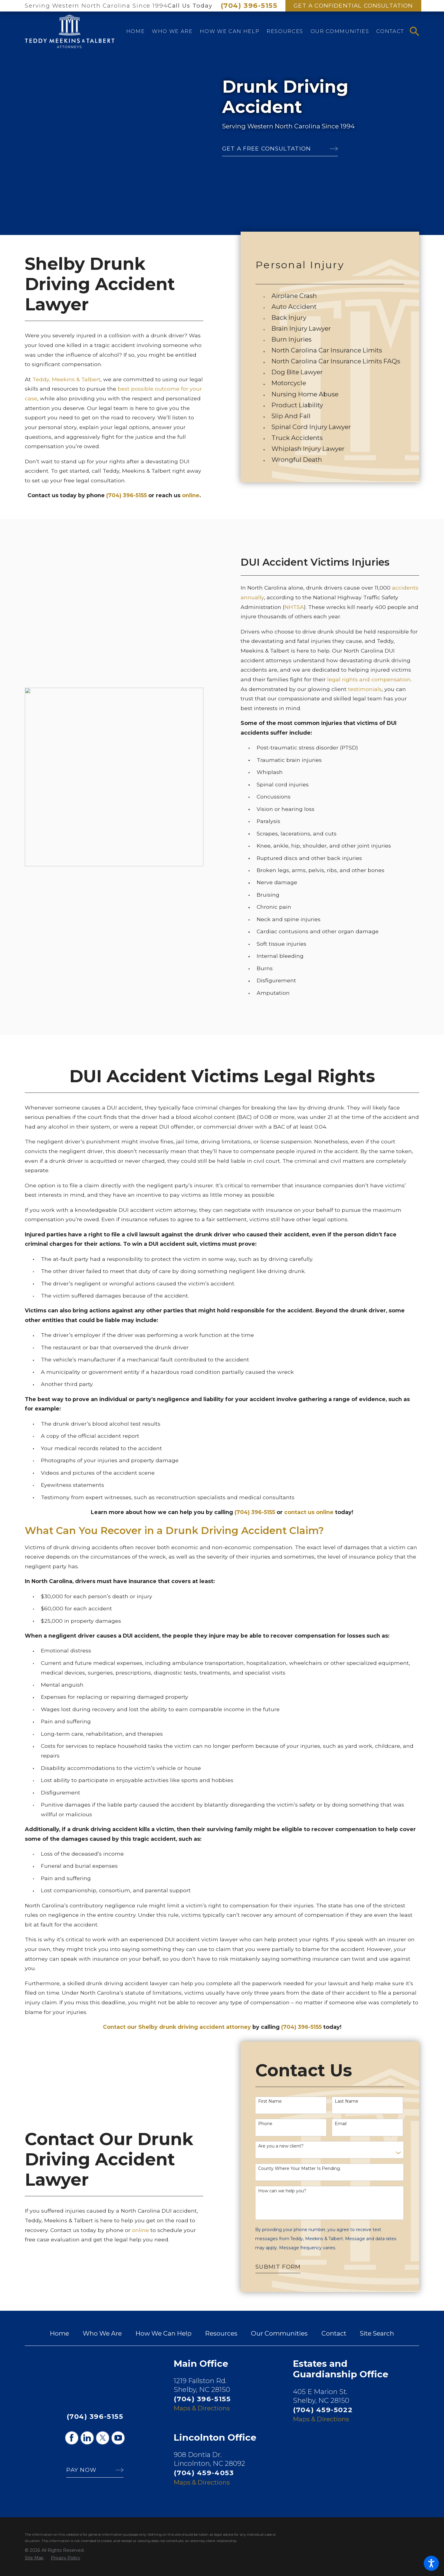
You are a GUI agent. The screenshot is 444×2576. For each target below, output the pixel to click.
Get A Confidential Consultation (353, 5)
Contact (333, 2333)
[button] (431, 2563)
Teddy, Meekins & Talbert (66, 379)
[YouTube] (118, 2438)
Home (59, 2333)
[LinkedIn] (87, 2438)
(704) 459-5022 (323, 2410)
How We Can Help (164, 2333)
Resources (221, 2333)
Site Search (377, 2333)
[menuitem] (135, 31)
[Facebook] (71, 2438)
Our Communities (279, 2333)
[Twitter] (102, 2438)
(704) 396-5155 (249, 5)
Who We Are (102, 2333)
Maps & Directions (202, 2408)
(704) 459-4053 (204, 2473)
